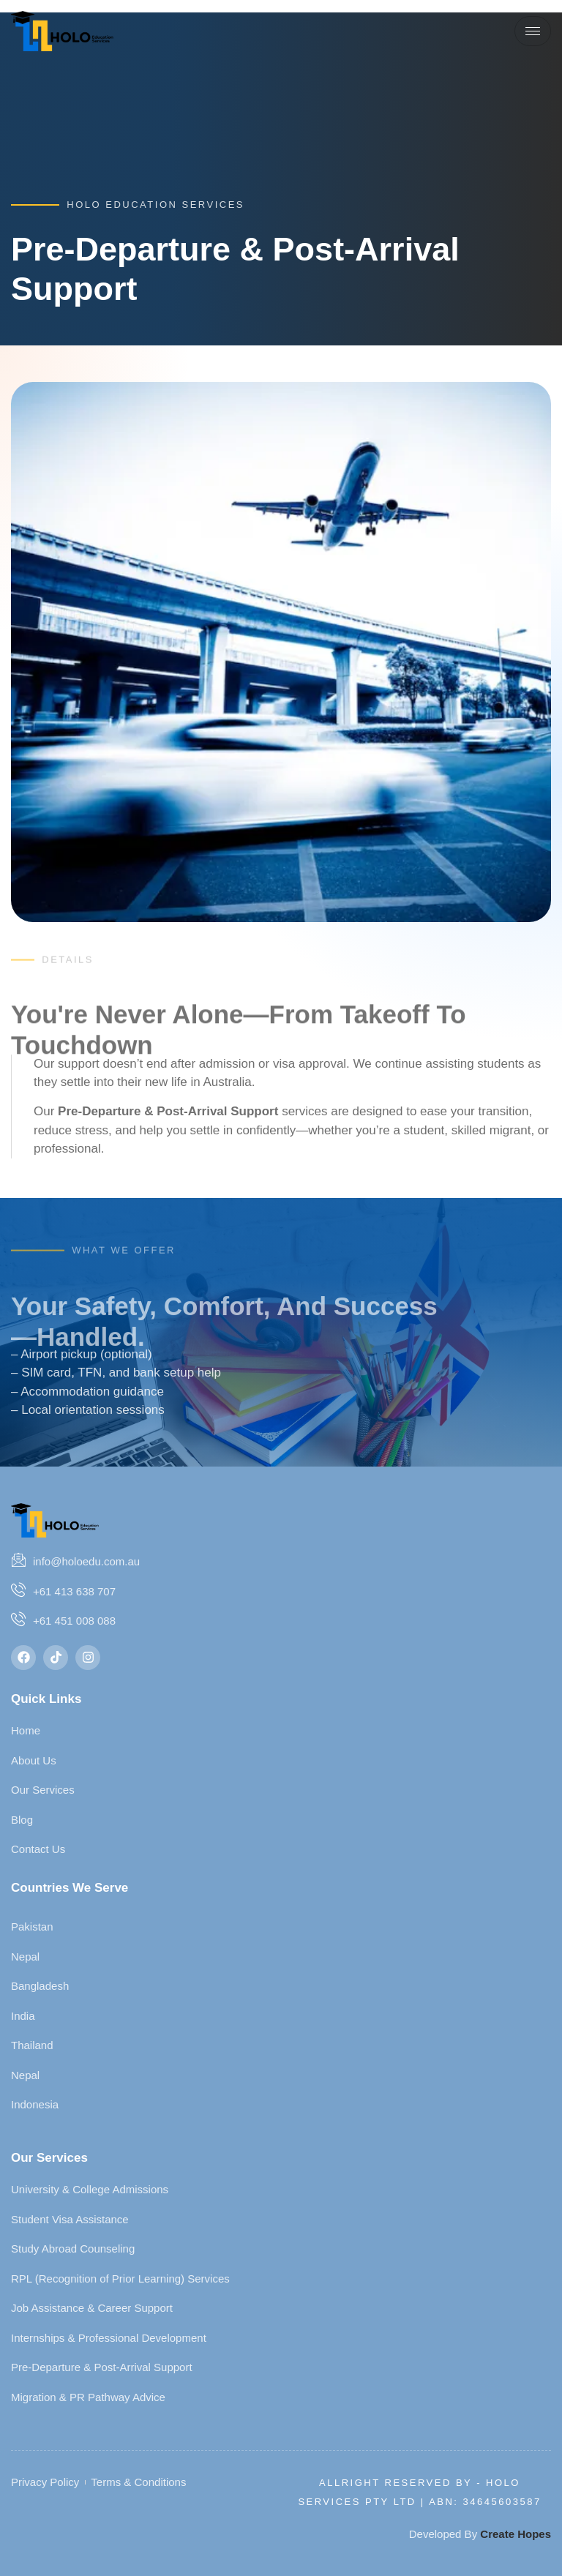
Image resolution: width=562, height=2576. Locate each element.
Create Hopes (515, 2534)
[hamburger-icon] (532, 31)
